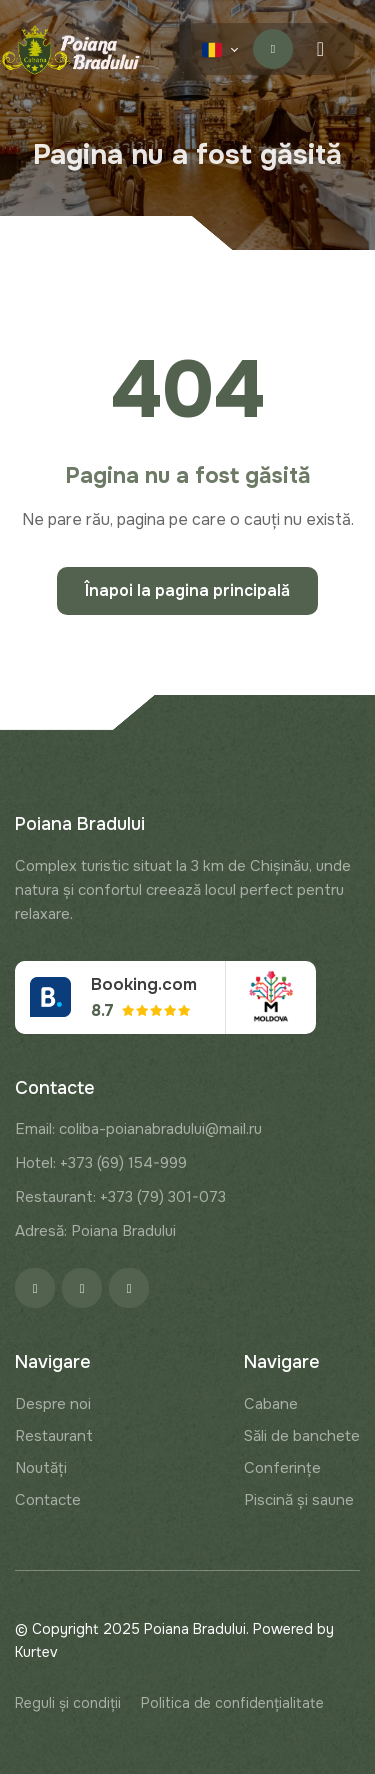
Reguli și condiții (68, 1703)
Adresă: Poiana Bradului (95, 1231)
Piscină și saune (299, 1500)
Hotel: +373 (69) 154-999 (101, 1163)
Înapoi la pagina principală (187, 590)
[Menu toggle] (320, 49)
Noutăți (41, 1468)
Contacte (48, 1500)
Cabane (271, 1404)
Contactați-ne (273, 49)
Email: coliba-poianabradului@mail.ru (138, 1129)
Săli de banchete (302, 1436)
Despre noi (53, 1404)
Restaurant (54, 1436)
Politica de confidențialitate (232, 1703)
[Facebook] (35, 1288)
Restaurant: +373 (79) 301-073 (120, 1197)
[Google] (129, 1288)
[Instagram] (82, 1288)
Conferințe (282, 1468)
